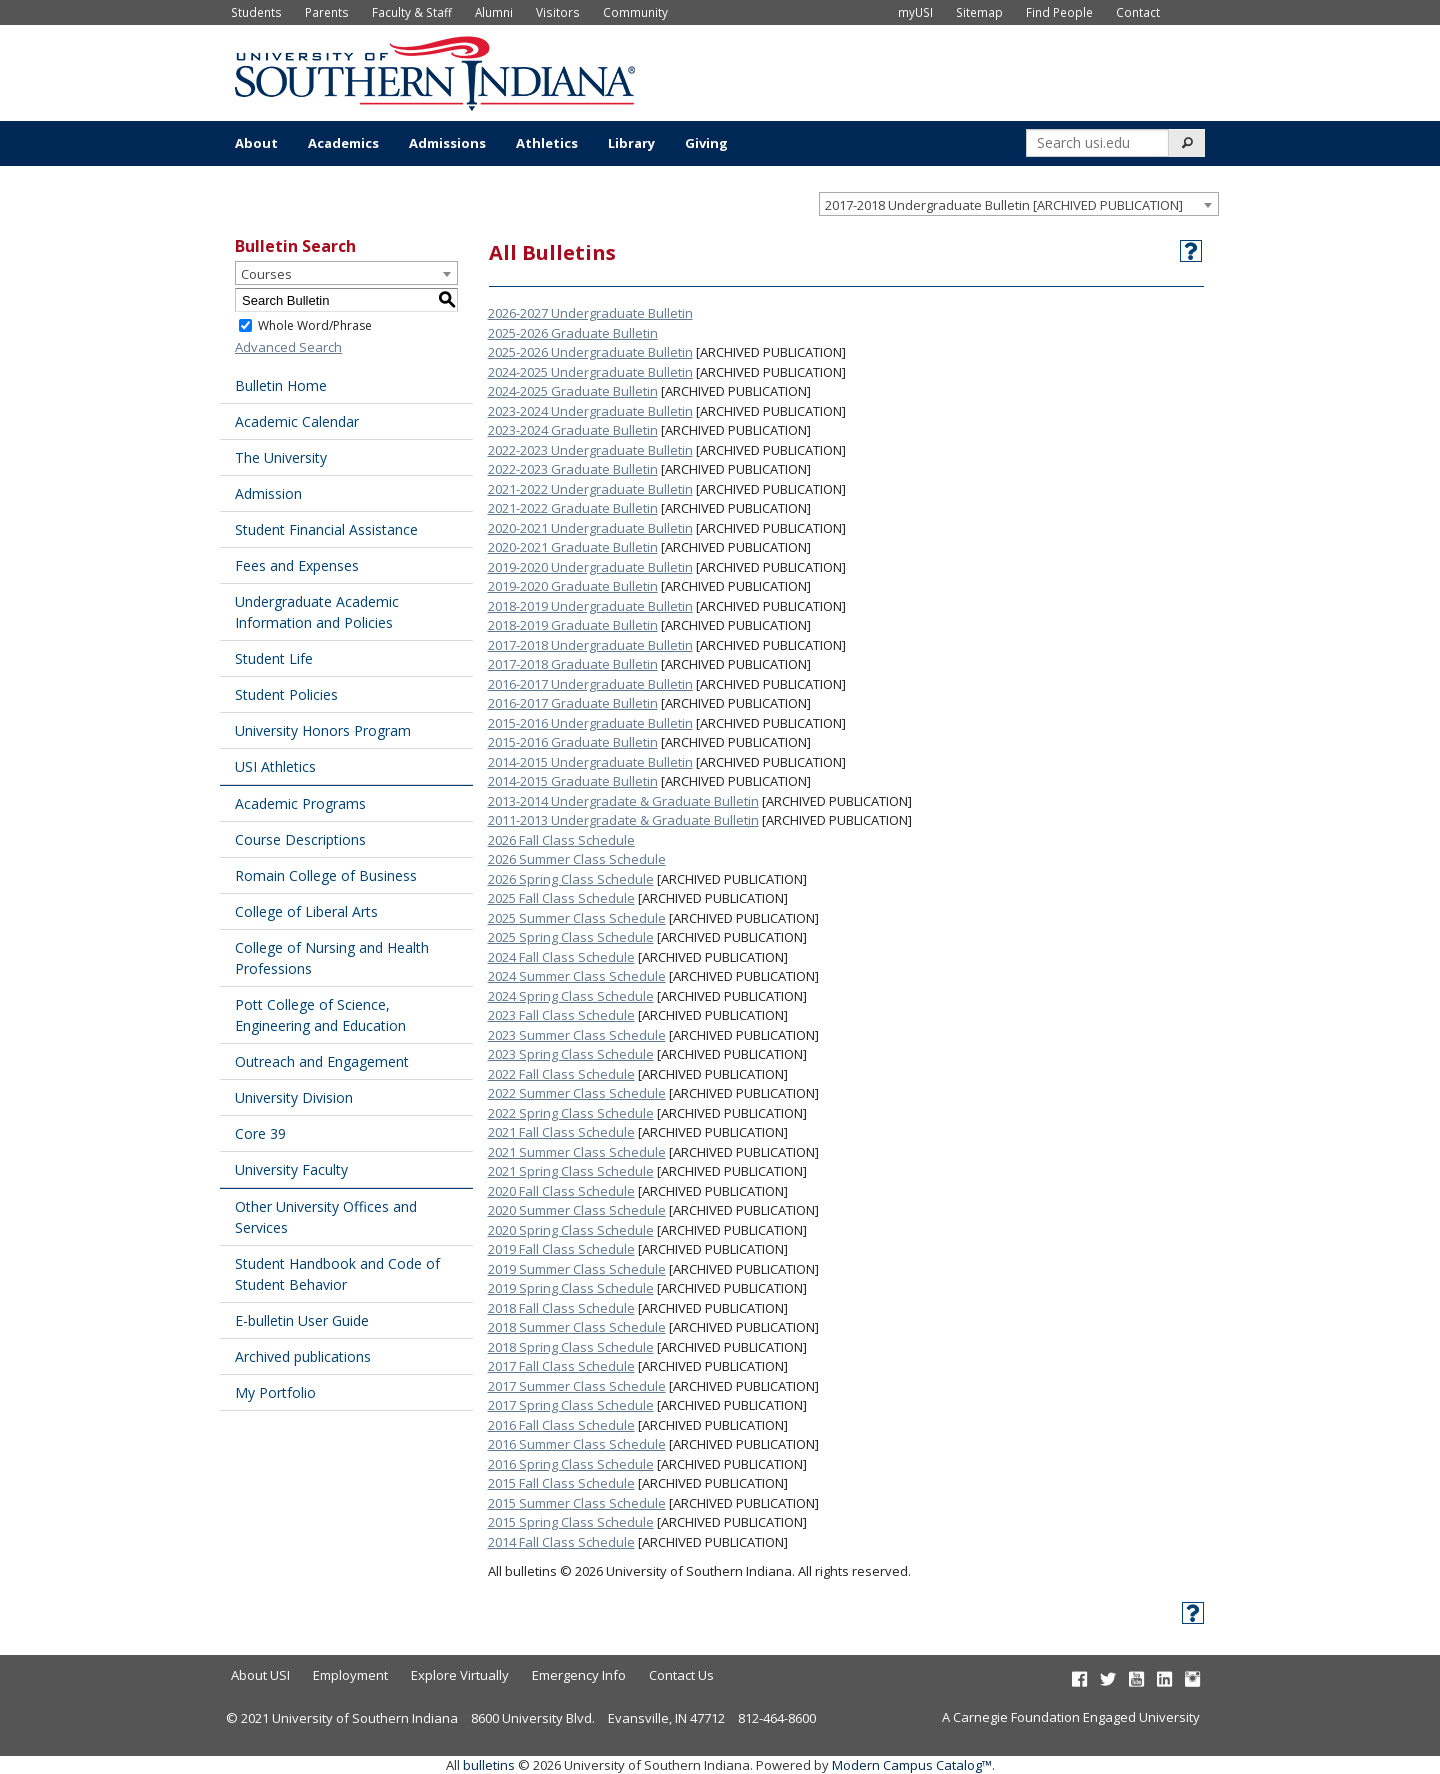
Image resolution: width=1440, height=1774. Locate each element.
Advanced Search (288, 347)
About (256, 143)
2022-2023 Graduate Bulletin (573, 469)
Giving (706, 143)
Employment (350, 1675)
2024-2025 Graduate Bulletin (573, 391)
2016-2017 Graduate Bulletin (573, 703)
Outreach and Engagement (322, 1061)
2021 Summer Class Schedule (577, 1152)
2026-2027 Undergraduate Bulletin (590, 313)
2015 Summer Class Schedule (577, 1503)
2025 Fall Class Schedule (561, 898)
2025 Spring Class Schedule (571, 937)
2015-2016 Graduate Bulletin (573, 742)
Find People (1059, 12)
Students (256, 12)
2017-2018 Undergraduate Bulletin (590, 645)
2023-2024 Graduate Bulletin (573, 430)
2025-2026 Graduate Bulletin (573, 333)
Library (631, 143)
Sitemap (979, 12)
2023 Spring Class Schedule (571, 1054)
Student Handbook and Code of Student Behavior (337, 1274)
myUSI (915, 12)
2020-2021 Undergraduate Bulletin (590, 528)
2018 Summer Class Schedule (577, 1327)
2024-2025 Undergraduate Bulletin (590, 372)
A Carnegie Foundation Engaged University (1071, 1717)
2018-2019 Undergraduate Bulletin (590, 606)
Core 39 (260, 1133)
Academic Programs (300, 803)
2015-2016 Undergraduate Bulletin (590, 723)
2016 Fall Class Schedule (561, 1425)
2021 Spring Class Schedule (571, 1171)
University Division (294, 1097)
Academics (343, 143)
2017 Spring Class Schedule (571, 1405)
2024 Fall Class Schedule (561, 957)
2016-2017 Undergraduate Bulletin (590, 684)
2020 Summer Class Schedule (577, 1210)
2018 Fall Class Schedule (561, 1308)
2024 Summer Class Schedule (577, 976)
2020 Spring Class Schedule (571, 1230)
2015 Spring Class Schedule (571, 1522)
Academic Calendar (297, 421)
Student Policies (286, 694)
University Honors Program (323, 730)
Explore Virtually (460, 1675)
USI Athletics (275, 766)
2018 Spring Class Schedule (571, 1347)
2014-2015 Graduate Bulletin (573, 781)
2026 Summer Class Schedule (577, 859)
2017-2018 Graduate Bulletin (573, 664)
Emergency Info (579, 1675)
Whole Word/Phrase (315, 325)
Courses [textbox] (266, 274)
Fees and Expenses (297, 565)
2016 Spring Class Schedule (571, 1464)
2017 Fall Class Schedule (561, 1366)
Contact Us (681, 1675)
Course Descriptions (300, 839)
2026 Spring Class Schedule (571, 879)
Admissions (447, 143)
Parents (327, 12)
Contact (1138, 12)
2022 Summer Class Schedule (577, 1093)
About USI (260, 1675)
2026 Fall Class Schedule (561, 840)
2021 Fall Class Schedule (561, 1132)
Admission (268, 493)
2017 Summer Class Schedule (577, 1386)
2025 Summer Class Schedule (577, 918)
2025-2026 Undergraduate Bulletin (590, 352)
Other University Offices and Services (326, 1217)
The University (281, 457)
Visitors (558, 12)
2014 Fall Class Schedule (561, 1542)
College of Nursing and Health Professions (332, 958)
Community (635, 12)
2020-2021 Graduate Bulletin (573, 547)
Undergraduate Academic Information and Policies (317, 612)
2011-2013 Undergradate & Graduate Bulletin (623, 820)
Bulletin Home (281, 385)
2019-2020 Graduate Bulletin (573, 586)
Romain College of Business (326, 875)
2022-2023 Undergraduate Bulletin (590, 450)
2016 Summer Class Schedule (577, 1444)
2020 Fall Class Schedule (561, 1191)
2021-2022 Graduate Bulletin (573, 508)
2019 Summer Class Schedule (577, 1269)
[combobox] (1019, 204)
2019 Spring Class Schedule (571, 1288)
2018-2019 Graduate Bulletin (573, 625)
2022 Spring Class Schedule (571, 1113)
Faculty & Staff (412, 12)
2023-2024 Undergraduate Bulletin (590, 411)
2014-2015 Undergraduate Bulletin (590, 762)
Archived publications (303, 1356)
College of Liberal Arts (306, 911)
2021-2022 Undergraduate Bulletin (590, 489)
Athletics (547, 143)
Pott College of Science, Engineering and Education (320, 1015)
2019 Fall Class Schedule (561, 1249)
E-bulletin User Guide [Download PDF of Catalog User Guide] (302, 1320)
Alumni (494, 12)
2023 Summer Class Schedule (577, 1035)
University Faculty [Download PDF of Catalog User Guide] (291, 1169)
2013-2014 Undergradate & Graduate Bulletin (623, 801)
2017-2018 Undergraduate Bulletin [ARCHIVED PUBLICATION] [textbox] (1004, 205)
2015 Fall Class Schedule (561, 1483)
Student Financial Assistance (326, 529)
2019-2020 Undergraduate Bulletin (590, 567)
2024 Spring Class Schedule (571, 996)
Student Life (274, 658)
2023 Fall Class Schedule (561, 1015)
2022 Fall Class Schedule (561, 1074)
